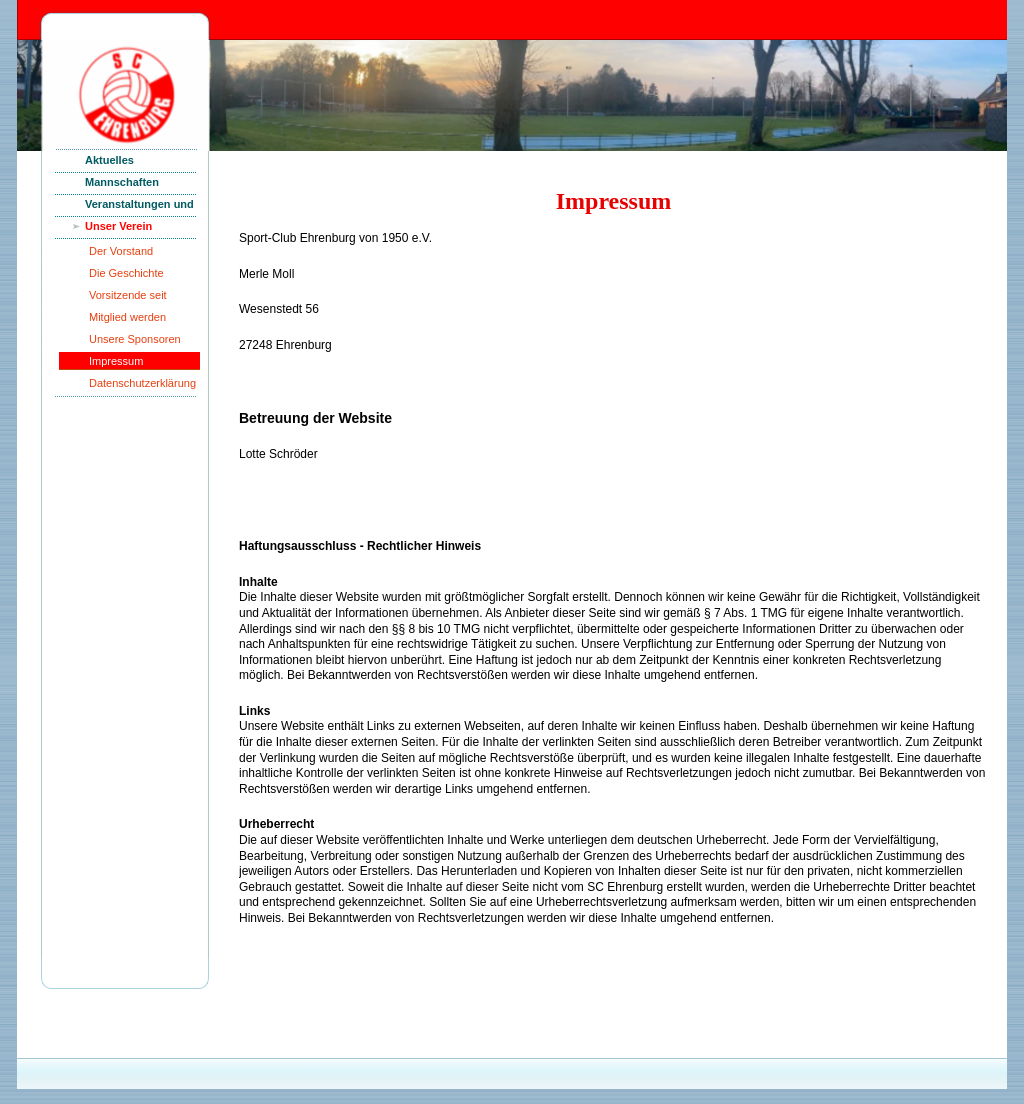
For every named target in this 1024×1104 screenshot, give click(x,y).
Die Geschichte (126, 273)
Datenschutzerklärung (142, 383)
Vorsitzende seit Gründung (128, 298)
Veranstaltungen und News (139, 207)
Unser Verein (118, 226)
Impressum (116, 361)
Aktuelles (109, 160)
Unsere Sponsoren (135, 339)
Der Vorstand (121, 251)
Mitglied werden (127, 317)
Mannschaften (122, 182)
